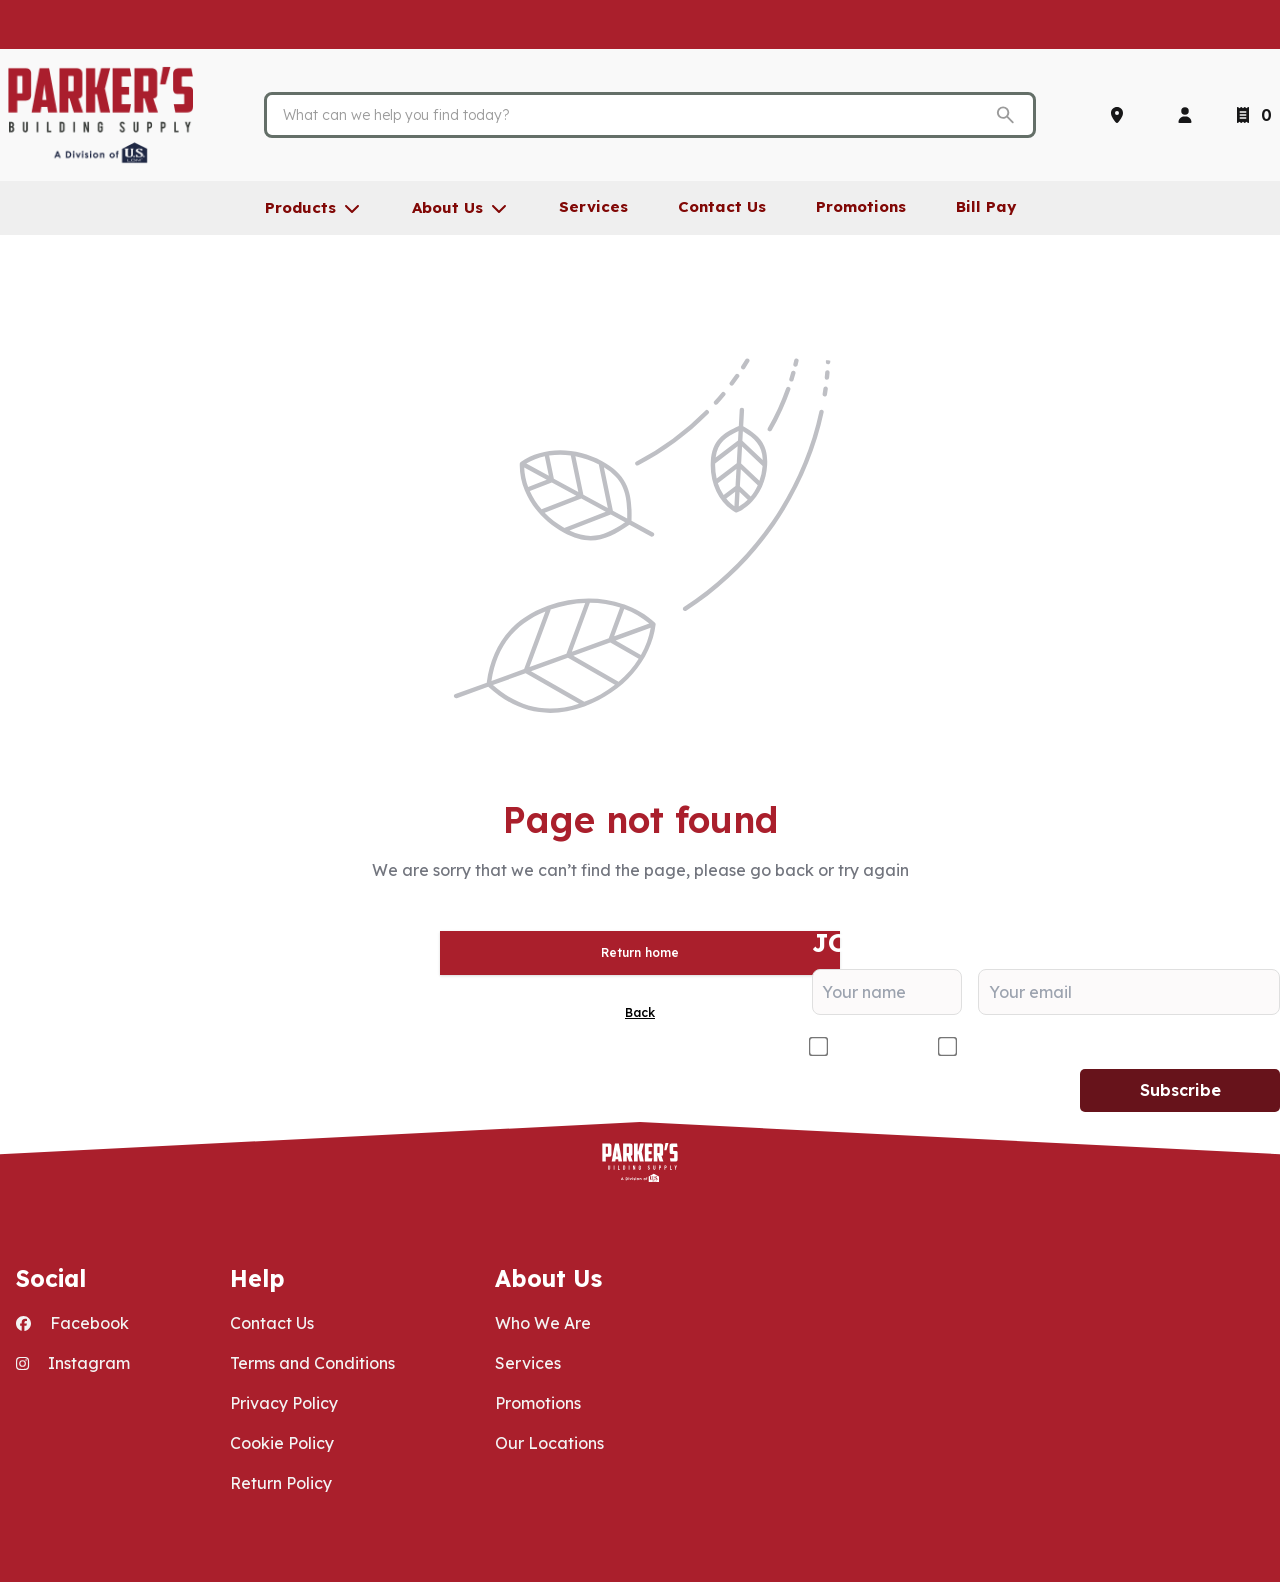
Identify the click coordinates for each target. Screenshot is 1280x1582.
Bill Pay (986, 206)
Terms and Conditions (312, 1363)
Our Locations (549, 1443)
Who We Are (543, 1323)
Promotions (538, 1403)
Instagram (73, 1363)
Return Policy (281, 1483)
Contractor (875, 1047)
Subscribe (1180, 1090)
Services (528, 1363)
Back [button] (640, 1012)
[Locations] (1121, 115)
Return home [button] (640, 952)
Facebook (72, 1323)
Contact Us (272, 1323)
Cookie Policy (282, 1443)
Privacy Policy (284, 1403)
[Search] (634, 115)
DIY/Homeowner (1028, 1047)
